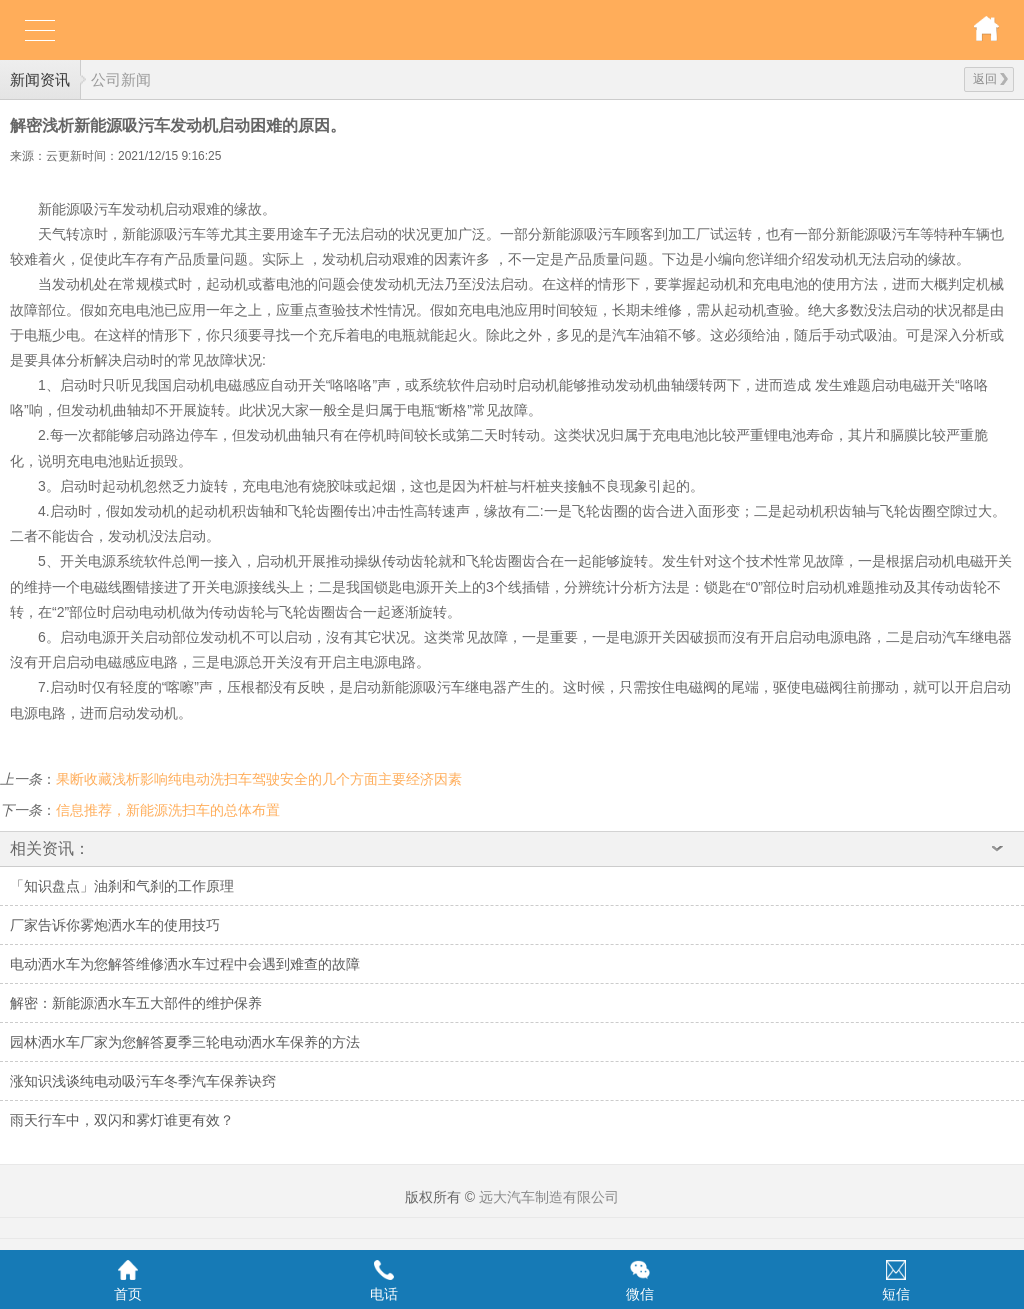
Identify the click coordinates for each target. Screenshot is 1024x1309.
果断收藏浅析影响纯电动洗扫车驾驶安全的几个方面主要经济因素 (259, 779)
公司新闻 (121, 79)
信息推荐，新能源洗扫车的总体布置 (168, 810)
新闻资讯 (40, 79)
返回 (990, 79)
